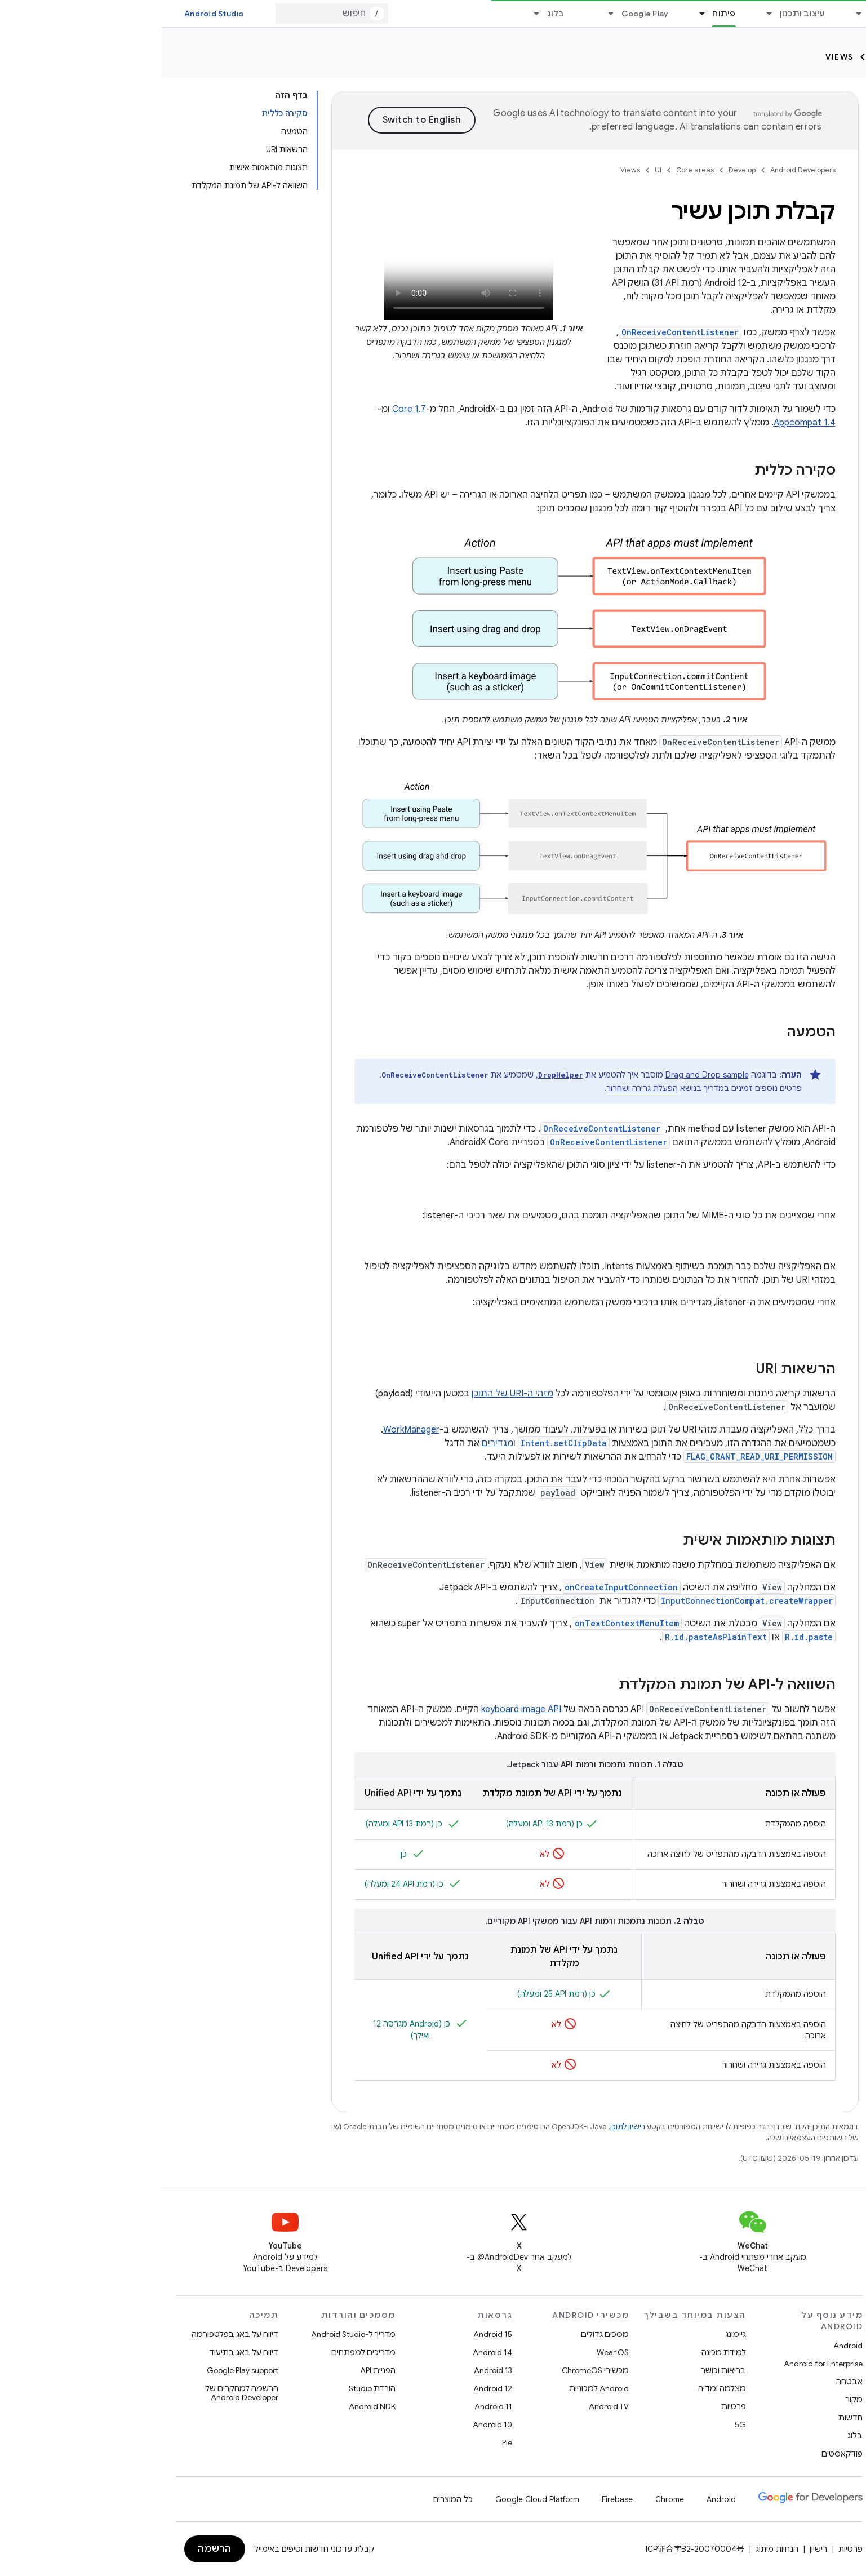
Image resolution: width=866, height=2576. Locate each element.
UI (715, 57)
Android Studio (52, 13)
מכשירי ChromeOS (433, 2370)
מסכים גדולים (443, 2334)
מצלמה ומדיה (560, 2388)
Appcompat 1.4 (643, 422)
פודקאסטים (680, 2454)
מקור (692, 2400)
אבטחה (687, 2382)
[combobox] (170, 13)
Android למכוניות (437, 2388)
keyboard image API (359, 1709)
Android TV (447, 2406)
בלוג (394, 13)
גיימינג (573, 2334)
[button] (799, 145)
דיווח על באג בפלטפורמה (73, 2334)
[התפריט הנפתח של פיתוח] (535, 13)
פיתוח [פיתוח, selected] (562, 13)
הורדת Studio (210, 2388)
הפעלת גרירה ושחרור (480, 1088)
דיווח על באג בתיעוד (82, 2352)
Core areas (766, 57)
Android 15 (331, 2334)
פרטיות (571, 2406)
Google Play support (81, 2370)
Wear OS (451, 2352)
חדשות (689, 2418)
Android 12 (331, 2388)
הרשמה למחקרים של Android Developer (80, 2392)
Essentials (728, 13)
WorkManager (249, 1429)
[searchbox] (790, 100)
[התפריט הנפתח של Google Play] (444, 13)
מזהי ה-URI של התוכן (351, 1393)
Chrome (508, 2499)
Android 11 (331, 2406)
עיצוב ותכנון (641, 13)
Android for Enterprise (661, 2363)
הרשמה (53, 2549)
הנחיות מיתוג (615, 2548)
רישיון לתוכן (465, 2126)
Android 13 (331, 2370)
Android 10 (330, 2424)
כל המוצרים (291, 2499)
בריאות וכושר (561, 2370)
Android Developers (641, 170)
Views (678, 57)
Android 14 (330, 2352)
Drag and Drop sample (545, 1075)
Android (686, 2345)
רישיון (656, 2548)
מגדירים (336, 1443)
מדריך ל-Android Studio (191, 2334)
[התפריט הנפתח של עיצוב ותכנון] (603, 13)
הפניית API (216, 2370)
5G (578, 2424)
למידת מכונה (562, 2352)
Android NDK (210, 2406)
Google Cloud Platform (376, 2499)
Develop (832, 57)
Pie (345, 2442)
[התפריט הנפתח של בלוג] (370, 13)
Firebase (455, 2499)
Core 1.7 (247, 409)
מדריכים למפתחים (202, 2352)
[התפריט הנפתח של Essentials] (692, 13)
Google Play (483, 13)
